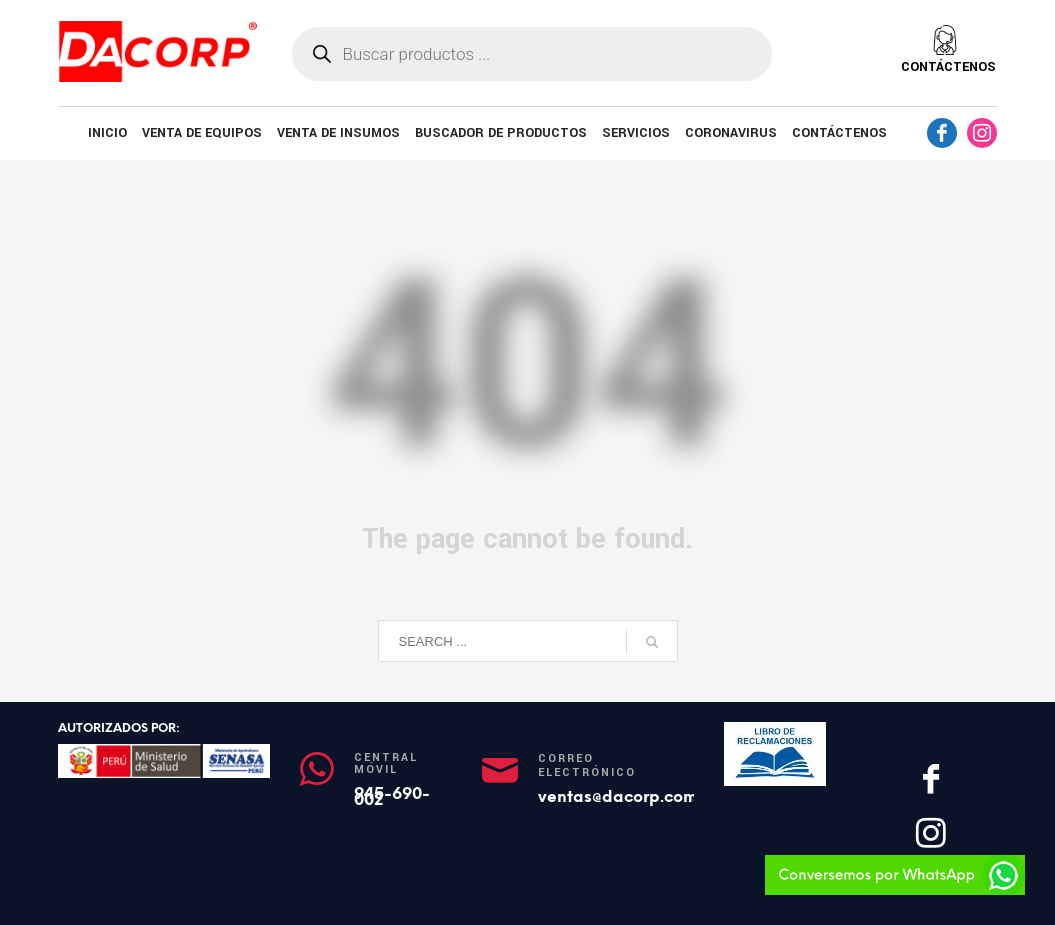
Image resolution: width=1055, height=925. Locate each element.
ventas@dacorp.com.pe (630, 796)
